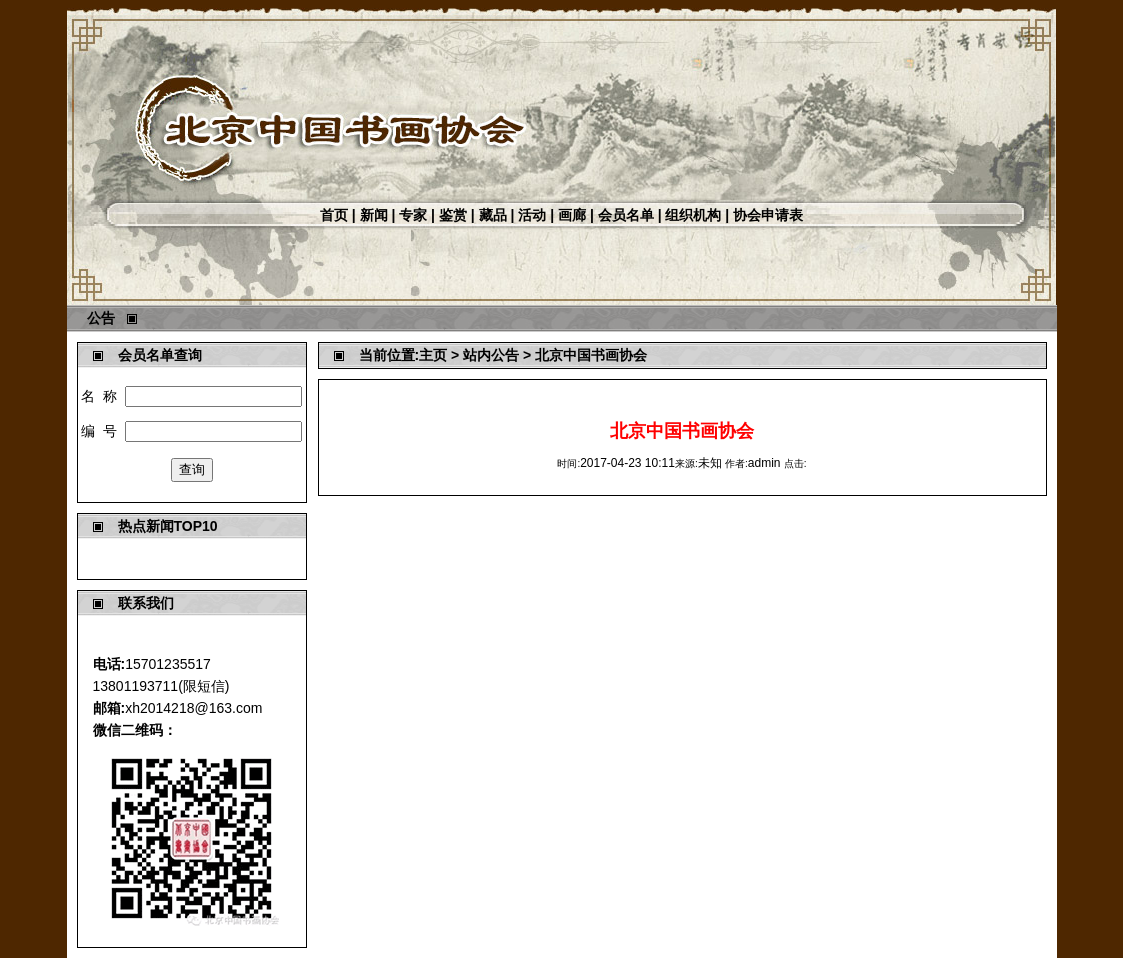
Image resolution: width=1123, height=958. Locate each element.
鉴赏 (453, 215)
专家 (413, 215)
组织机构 (693, 215)
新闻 (374, 215)
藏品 (493, 215)
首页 (334, 215)
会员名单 (626, 215)
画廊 (572, 215)
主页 (433, 355)
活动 (532, 215)
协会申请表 (768, 215)
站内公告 (491, 355)
